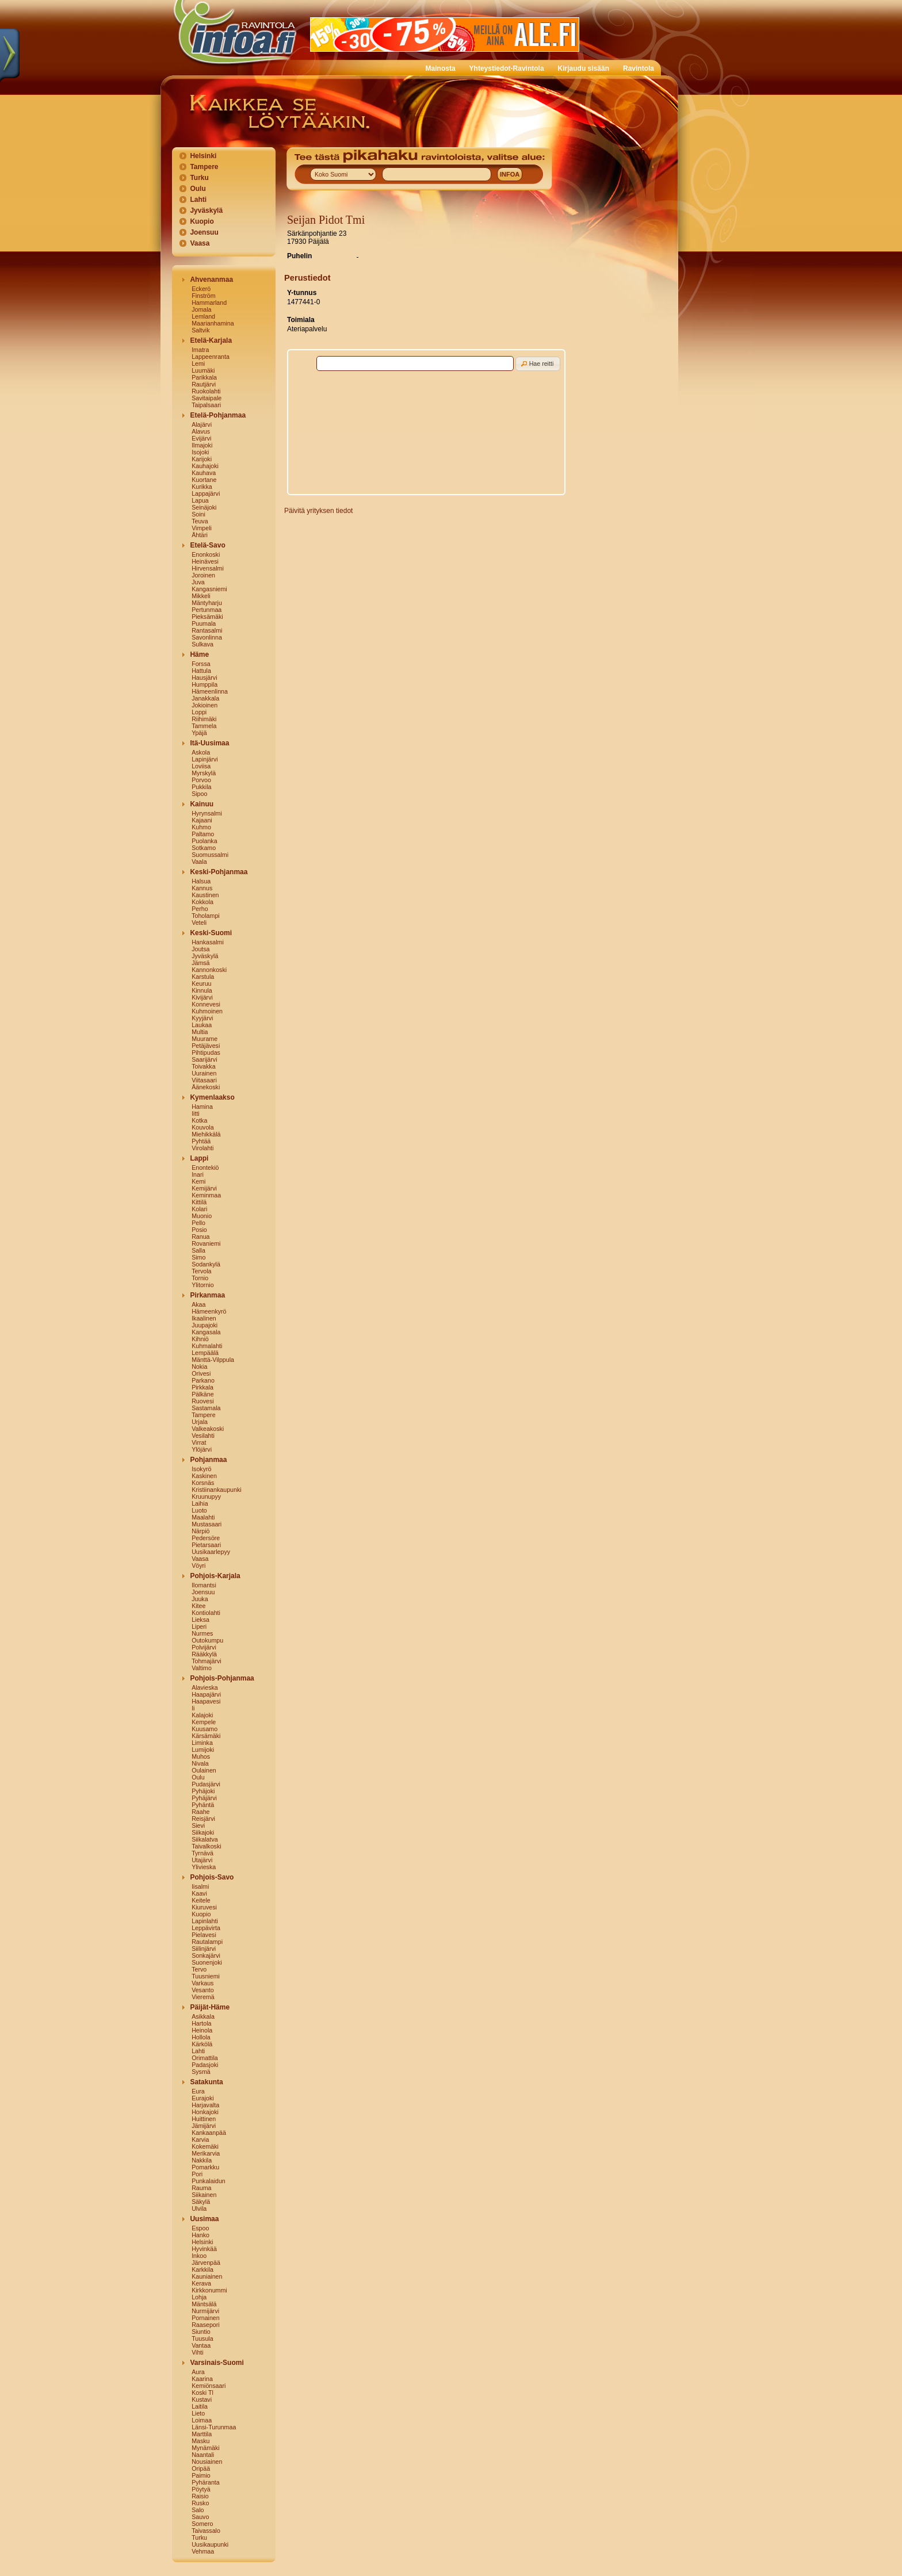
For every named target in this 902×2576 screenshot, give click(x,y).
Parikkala (204, 377)
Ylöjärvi (202, 1449)
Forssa (201, 663)
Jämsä (200, 962)
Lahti (198, 200)
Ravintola (638, 68)
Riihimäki (204, 718)
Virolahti (202, 1148)
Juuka (200, 1598)
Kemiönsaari (209, 2385)
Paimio (201, 2475)
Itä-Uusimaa (209, 743)
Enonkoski (206, 554)
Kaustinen (205, 894)
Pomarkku (205, 2167)
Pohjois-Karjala (215, 1576)
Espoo (200, 2228)
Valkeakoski (208, 1428)
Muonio (202, 1215)
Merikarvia (206, 2153)
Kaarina (202, 2378)
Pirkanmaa (207, 1295)
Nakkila (202, 2160)
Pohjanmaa (208, 1460)
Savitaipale (206, 398)
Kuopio (201, 221)
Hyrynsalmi (207, 813)
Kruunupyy (206, 1496)
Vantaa (201, 2345)
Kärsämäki (206, 1735)
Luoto (199, 1510)
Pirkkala (202, 1387)
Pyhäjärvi (204, 1797)
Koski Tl (202, 2392)
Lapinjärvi (205, 759)
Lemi (198, 363)
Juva (198, 582)
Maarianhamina (213, 323)
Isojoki (200, 452)
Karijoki (202, 459)
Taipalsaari (206, 404)
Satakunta (206, 2082)
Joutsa (200, 949)
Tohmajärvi (206, 1661)
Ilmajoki (202, 445)
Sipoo (199, 793)
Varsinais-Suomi (216, 2363)
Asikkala (203, 2016)
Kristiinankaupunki (216, 1489)
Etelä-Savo (207, 545)
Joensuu (204, 232)
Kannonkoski (209, 969)
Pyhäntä (203, 1804)
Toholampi (206, 915)
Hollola (201, 2037)
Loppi (199, 712)
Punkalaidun (209, 2180)
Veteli (199, 922)
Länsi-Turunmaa (214, 2427)
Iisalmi (200, 1886)
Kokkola (202, 901)
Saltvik (200, 330)
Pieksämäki (207, 616)
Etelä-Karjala (211, 340)
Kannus (202, 888)
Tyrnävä (202, 1853)
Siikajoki (203, 1832)
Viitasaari (204, 1080)
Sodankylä (206, 1264)
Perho (200, 908)
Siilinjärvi (204, 1948)
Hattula (201, 670)
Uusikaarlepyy (211, 1551)
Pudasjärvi (206, 1784)
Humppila (204, 684)
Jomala (201, 309)
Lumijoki (203, 1749)
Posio (199, 1229)
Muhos (201, 1756)
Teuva (200, 521)
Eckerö (201, 288)
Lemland (203, 316)
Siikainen (204, 2194)
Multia (200, 1031)
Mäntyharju (207, 602)
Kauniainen (207, 2276)
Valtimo (202, 1667)
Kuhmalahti (207, 1345)
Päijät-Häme (210, 2007)
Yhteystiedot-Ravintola (506, 68)
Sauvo (200, 2516)
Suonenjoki (207, 1962)
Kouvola (203, 1127)
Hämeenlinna (210, 691)
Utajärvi (202, 1860)
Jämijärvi (204, 2125)
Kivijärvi (202, 997)
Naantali (203, 2454)
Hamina (202, 1106)
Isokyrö (201, 1468)
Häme (199, 654)
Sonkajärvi (206, 1955)
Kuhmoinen (207, 1011)
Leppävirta (206, 1927)
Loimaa (202, 2420)
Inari (198, 1174)
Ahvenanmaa (211, 279)
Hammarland (209, 302)
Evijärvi (201, 438)
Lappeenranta (211, 356)
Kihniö (200, 1338)
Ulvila (199, 2208)
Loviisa (201, 766)
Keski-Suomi (211, 933)
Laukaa (202, 1024)
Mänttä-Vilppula (213, 1359)
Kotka (199, 1120)
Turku (199, 178)
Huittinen (204, 2118)
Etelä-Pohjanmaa (218, 415)
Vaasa (199, 243)
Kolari (199, 1208)
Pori (197, 2174)
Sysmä (201, 2071)
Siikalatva (205, 1839)
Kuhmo (201, 827)
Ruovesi (203, 1401)
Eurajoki (203, 2098)
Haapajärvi (206, 1694)
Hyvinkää (204, 2248)
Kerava (201, 2283)
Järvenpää (206, 2262)
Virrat (199, 1442)
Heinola (202, 2030)
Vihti (198, 2352)
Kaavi (199, 1893)
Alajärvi (202, 424)
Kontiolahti (206, 1612)
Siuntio (201, 2331)
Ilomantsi (204, 1585)
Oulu (197, 189)
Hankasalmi (208, 942)
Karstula (203, 976)
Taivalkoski (206, 1846)
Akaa (198, 1304)
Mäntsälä (204, 2304)
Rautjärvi (204, 384)
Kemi (198, 1181)
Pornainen (206, 2317)
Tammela (204, 725)
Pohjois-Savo (212, 1877)
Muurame (204, 1038)
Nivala (200, 1763)
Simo (198, 1257)
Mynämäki (206, 2447)
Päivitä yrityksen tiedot (318, 511)
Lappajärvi (206, 493)
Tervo (199, 1969)
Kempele (204, 1721)
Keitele (201, 1900)
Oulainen (204, 1770)
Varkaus (202, 1983)
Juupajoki (204, 1325)
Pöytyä (201, 2489)
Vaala (199, 861)
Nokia (199, 1366)
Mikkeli (201, 595)
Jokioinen (204, 705)
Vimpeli (202, 528)
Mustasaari (206, 1524)
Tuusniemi (206, 1976)
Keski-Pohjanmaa (218, 872)
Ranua (200, 1236)
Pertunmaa (206, 609)
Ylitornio (203, 1284)
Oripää (201, 2468)
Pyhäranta (206, 2482)
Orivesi (201, 1373)
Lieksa (200, 1619)
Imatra (200, 349)
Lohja (199, 2297)
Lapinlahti (205, 1920)
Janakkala (205, 698)
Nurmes (202, 1633)
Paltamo (203, 833)
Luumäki (203, 370)
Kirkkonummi (209, 2290)
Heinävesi (205, 561)
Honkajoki (205, 2111)
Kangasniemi (209, 588)
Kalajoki (202, 1715)
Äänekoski (206, 1087)
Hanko (200, 2234)
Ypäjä (199, 732)
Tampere (204, 167)
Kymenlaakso (212, 1097)
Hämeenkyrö (209, 1311)
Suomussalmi (210, 854)
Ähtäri (200, 534)
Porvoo (201, 779)
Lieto (198, 2413)
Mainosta (441, 68)
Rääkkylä (204, 1654)
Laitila (200, 2406)
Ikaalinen (204, 1318)
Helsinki (203, 156)
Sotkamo (204, 847)
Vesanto (203, 1989)
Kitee (198, 1605)
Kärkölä (202, 2044)
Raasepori (206, 2324)
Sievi (198, 1825)
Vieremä (203, 1996)
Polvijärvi (204, 1647)
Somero (202, 2523)
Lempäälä (205, 1352)
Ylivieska (204, 1866)
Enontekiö (205, 1167)
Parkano (203, 1380)
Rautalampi (207, 1941)
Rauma (201, 2187)
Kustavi (202, 2399)
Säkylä (201, 2201)
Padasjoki (205, 2064)
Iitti (196, 1113)
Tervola (201, 1271)
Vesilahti (203, 1435)
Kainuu (201, 804)
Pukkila (201, 786)
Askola (201, 752)
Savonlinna (207, 637)
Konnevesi (206, 1004)
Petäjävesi (206, 1045)
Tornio (200, 1277)
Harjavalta (205, 2105)
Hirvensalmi (208, 568)
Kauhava (204, 472)
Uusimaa (204, 2219)
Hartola (201, 2023)
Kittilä (199, 1202)
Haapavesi (206, 1701)
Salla (198, 1250)
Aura (198, 2371)
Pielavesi (204, 1934)
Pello (198, 1222)
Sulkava (202, 644)
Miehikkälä (206, 1134)
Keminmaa (206, 1195)
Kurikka (202, 486)
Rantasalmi (207, 630)
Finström (203, 295)
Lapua (200, 500)
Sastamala (206, 1407)
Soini (198, 514)
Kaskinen (204, 1475)
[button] (537, 364)
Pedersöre (206, 1537)
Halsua (201, 881)
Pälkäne (203, 1394)
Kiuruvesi (204, 1907)
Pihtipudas (206, 1052)
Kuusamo (204, 1728)
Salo (198, 2509)
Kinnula (202, 990)
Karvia (200, 2139)
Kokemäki (205, 2146)
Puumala (204, 623)
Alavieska (205, 1687)
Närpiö (200, 1531)
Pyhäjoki (203, 1790)
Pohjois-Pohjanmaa (222, 1678)
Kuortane (204, 479)
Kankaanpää (209, 2132)
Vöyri (198, 1565)
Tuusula (202, 2338)
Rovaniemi (206, 1243)
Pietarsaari (206, 1544)
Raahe (200, 1811)
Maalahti (203, 1517)
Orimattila (205, 2057)
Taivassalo (206, 2530)
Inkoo (199, 2255)
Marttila (202, 2433)
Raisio (200, 2496)
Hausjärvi (204, 677)
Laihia (200, 1503)
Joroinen (203, 575)
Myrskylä (204, 773)
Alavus (201, 431)
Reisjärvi (203, 1818)
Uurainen (204, 1073)
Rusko (200, 2503)
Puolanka (204, 840)
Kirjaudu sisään (583, 68)
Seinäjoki (204, 507)
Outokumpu (207, 1640)
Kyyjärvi (202, 1018)
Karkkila (202, 2269)
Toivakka (203, 1066)
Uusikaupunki (210, 2544)
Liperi (199, 1626)
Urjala (200, 1421)
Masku (200, 2440)
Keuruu (201, 983)
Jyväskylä (206, 210)
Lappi (199, 1158)
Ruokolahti (206, 391)
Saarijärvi (204, 1059)
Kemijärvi (204, 1188)
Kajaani (202, 820)
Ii (193, 1708)
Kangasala (206, 1332)
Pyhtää (201, 1141)
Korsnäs (203, 1482)
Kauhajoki (205, 465)
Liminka (202, 1742)
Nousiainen (207, 2461)
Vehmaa (203, 2551)
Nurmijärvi (205, 2310)
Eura (198, 2091)
